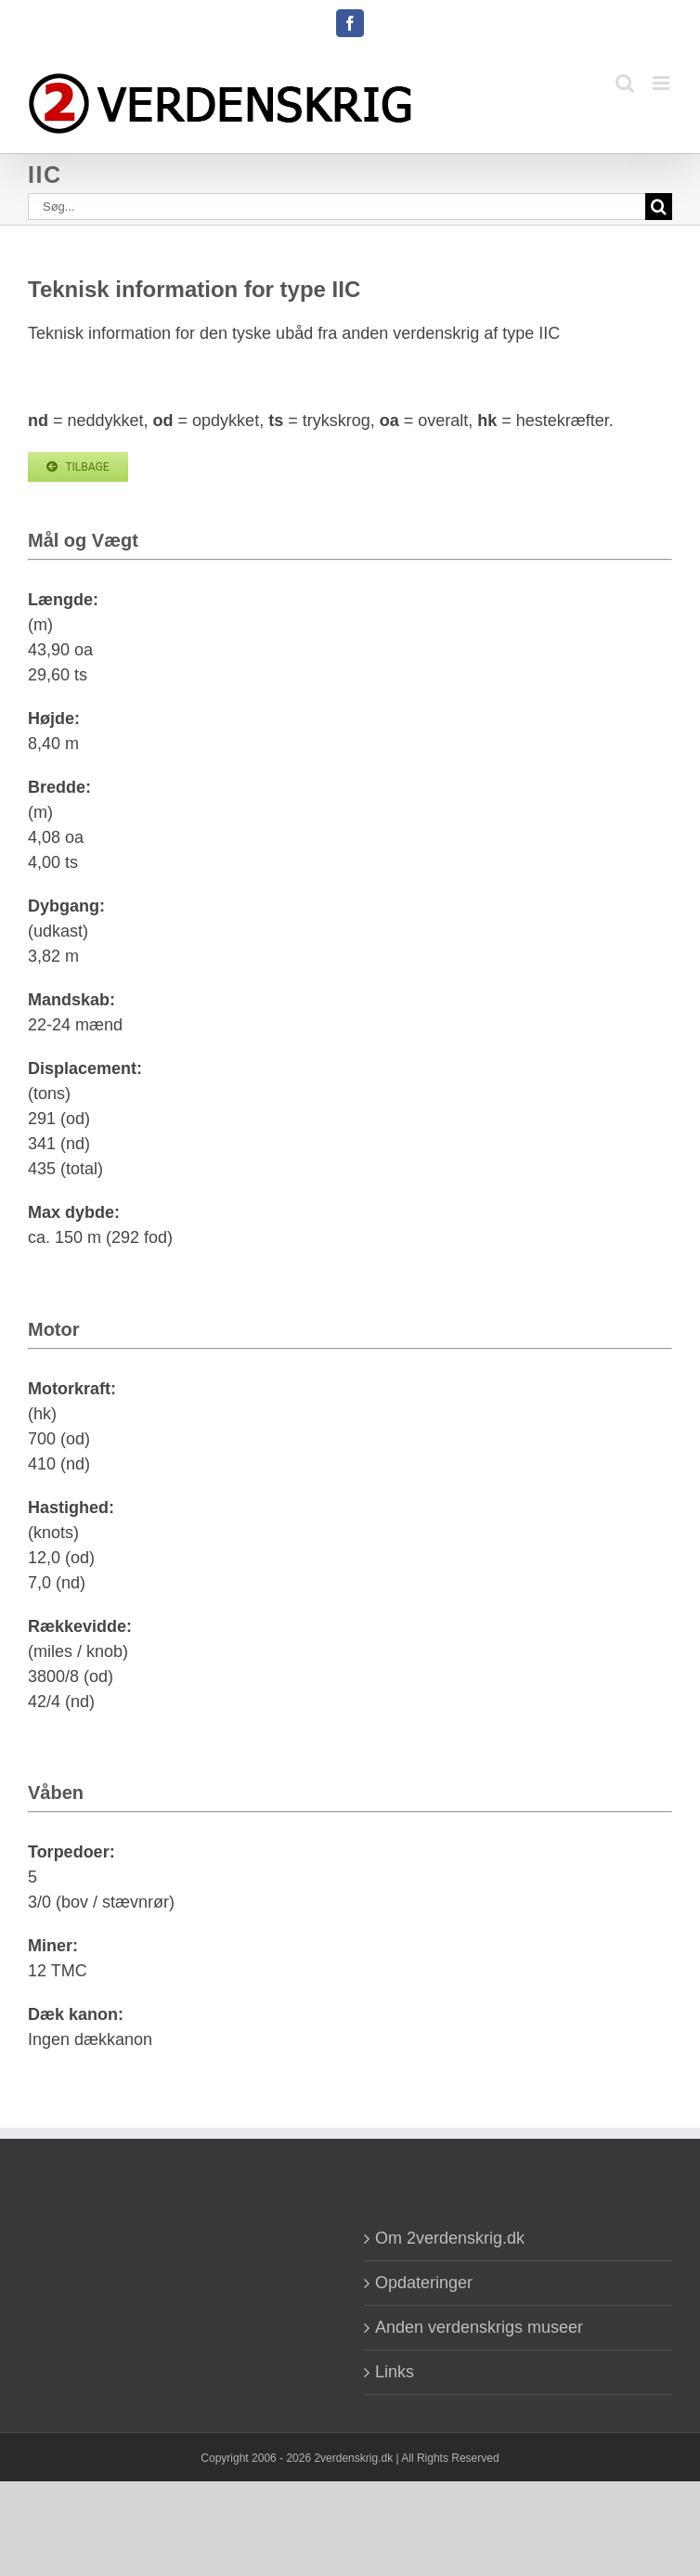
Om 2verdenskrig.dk (450, 2238)
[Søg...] (336, 206)
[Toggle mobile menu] (662, 83)
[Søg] (658, 206)
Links (394, 2371)
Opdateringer (424, 2282)
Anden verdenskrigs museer (479, 2327)
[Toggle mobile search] (625, 83)
